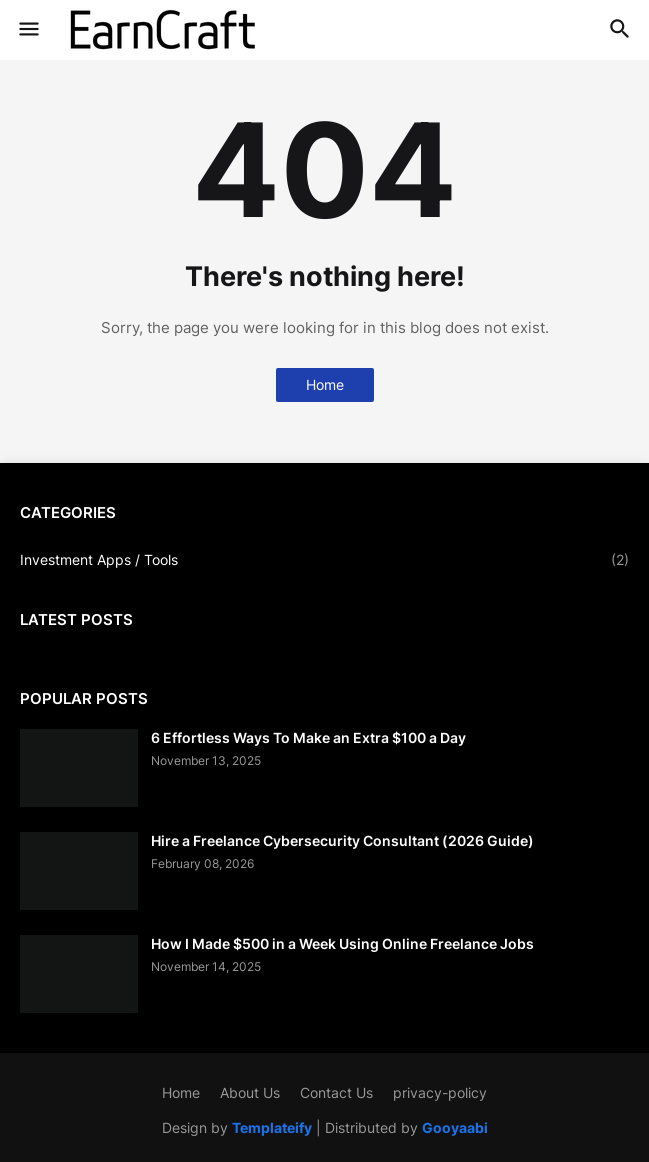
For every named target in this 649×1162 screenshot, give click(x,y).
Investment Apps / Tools (324, 560)
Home (325, 384)
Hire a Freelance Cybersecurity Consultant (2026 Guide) (342, 840)
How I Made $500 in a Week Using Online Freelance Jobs (342, 943)
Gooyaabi (455, 1127)
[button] (27, 30)
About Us (250, 1092)
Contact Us (336, 1092)
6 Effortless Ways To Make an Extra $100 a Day (308, 737)
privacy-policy (440, 1092)
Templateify (272, 1127)
